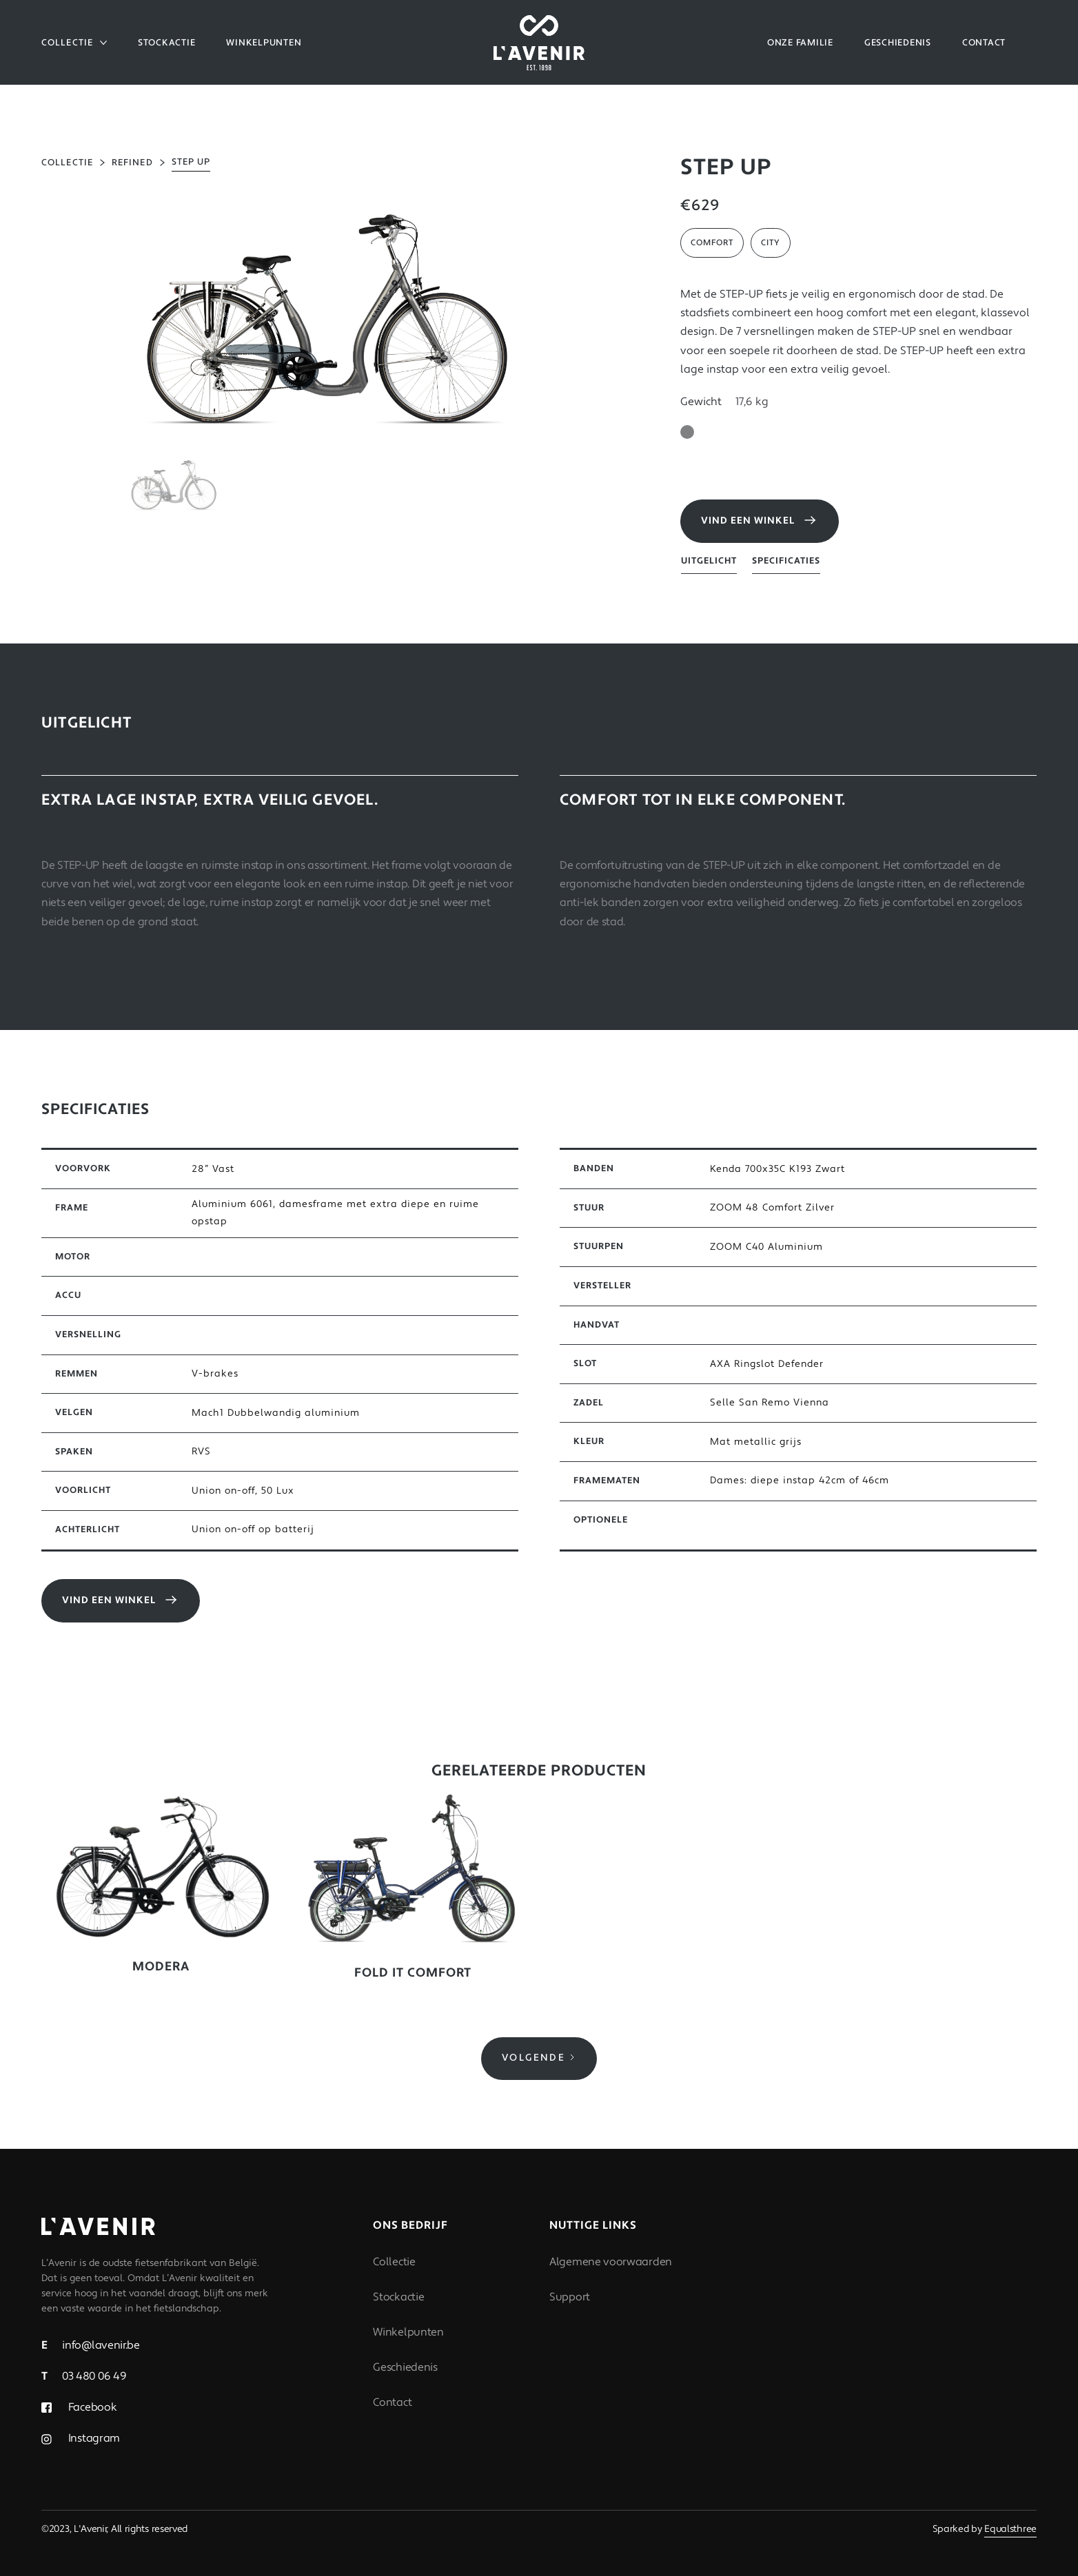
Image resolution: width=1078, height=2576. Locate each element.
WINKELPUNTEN (263, 42)
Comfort (712, 243)
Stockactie (167, 42)
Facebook (90, 2407)
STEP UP (191, 161)
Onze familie (800, 42)
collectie (67, 162)
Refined (132, 162)
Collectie (394, 2262)
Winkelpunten (408, 2332)
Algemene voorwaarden (610, 2262)
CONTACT (984, 42)
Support (569, 2297)
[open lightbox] (327, 313)
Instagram (92, 2438)
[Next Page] (539, 2058)
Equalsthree (1010, 2529)
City (770, 243)
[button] (74, 42)
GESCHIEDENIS (897, 42)
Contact (392, 2402)
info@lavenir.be (90, 2345)
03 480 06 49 (83, 2376)
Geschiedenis (405, 2367)
